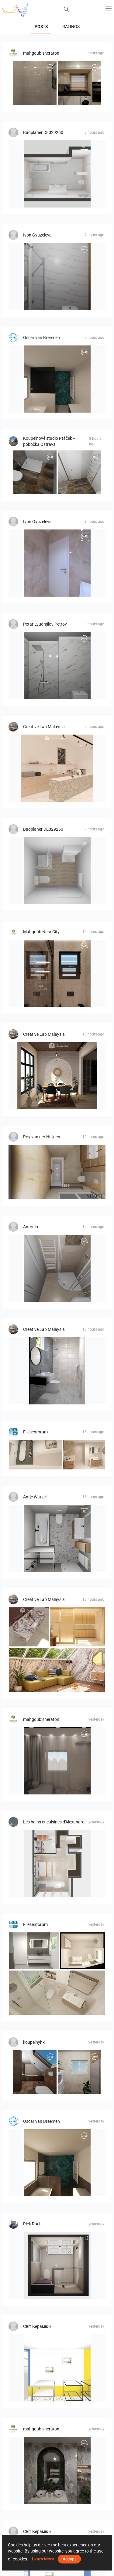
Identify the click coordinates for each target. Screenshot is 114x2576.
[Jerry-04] (57, 1172)
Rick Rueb (32, 2223)
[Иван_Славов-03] (57, 563)
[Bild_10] (34, 1950)
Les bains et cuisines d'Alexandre (53, 1821)
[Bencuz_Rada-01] (57, 1268)
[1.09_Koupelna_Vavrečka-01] (80, 472)
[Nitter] (57, 1538)
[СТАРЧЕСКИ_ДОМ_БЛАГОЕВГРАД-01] (57, 665)
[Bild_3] (57, 1993)
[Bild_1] (82, 1950)
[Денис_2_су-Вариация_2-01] (57, 2367)
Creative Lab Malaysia (44, 726)
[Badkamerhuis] (57, 379)
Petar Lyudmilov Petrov (45, 624)
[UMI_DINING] (57, 1075)
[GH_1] (84, 1454)
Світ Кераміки (37, 2326)
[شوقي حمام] (35, 83)
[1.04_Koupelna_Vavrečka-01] (35, 472)
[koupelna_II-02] (35, 2072)
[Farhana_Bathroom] (57, 1370)
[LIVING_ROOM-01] (57, 1760)
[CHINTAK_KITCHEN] (77, 1626)
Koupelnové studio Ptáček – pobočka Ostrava (49, 441)
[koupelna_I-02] (80, 2072)
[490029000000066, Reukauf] (57, 870)
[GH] (35, 1454)
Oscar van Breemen (41, 337)
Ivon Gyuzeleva (37, 235)
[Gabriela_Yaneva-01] (57, 276)
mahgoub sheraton (41, 53)
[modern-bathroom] (57, 973)
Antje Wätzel (35, 1496)
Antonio (30, 1226)
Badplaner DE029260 (43, 132)
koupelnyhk (34, 2042)
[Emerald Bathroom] (57, 2470)
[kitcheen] (80, 83)
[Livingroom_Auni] (57, 1670)
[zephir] (57, 1863)
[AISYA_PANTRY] (57, 768)
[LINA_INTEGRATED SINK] (29, 1626)
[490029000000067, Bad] (57, 174)
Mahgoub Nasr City (41, 931)
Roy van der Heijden (41, 1136)
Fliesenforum (35, 1431)
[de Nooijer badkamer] (57, 2265)
